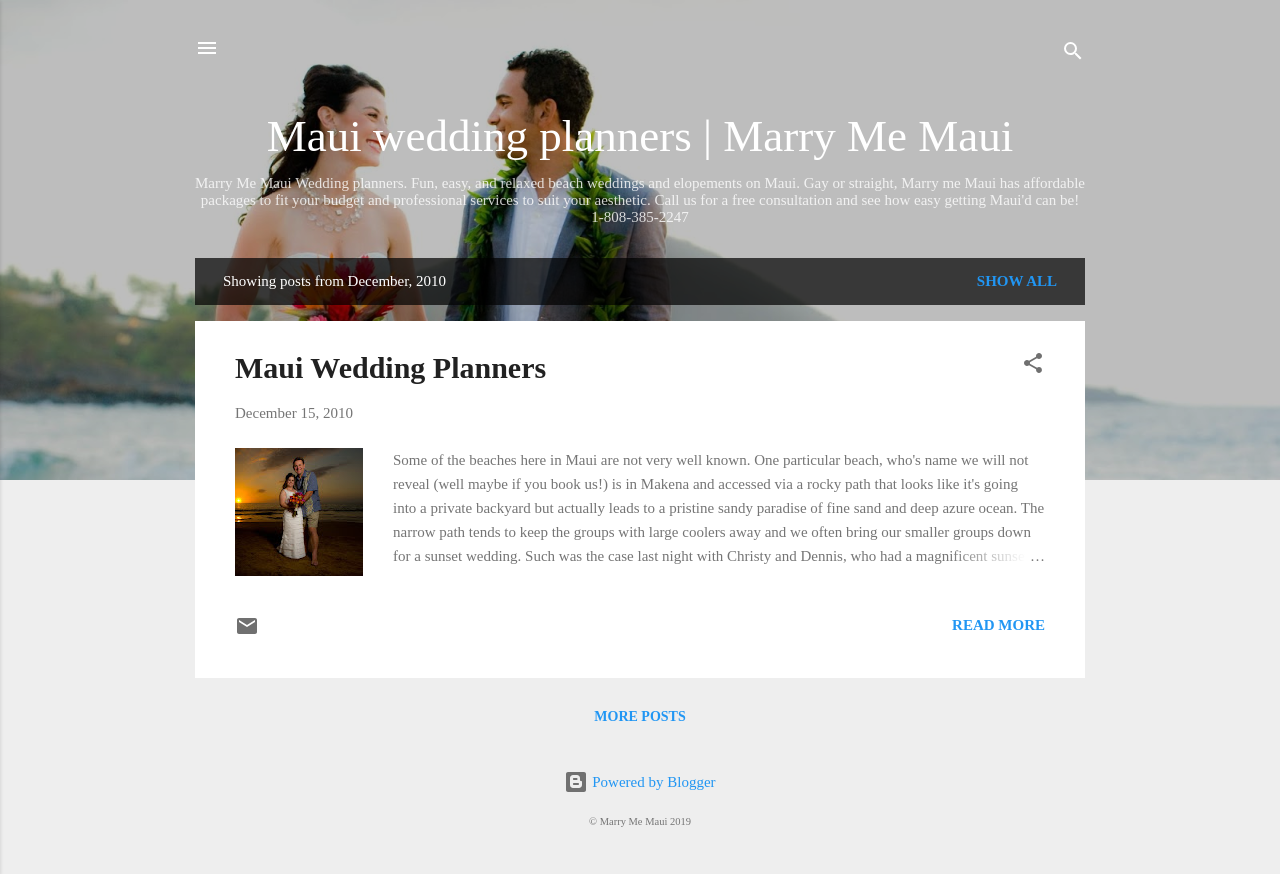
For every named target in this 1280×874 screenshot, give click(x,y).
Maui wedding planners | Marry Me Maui (640, 136)
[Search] (1073, 54)
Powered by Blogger (639, 782)
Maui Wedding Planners (390, 367)
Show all (1017, 281)
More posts (639, 716)
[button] (1033, 366)
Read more (998, 625)
